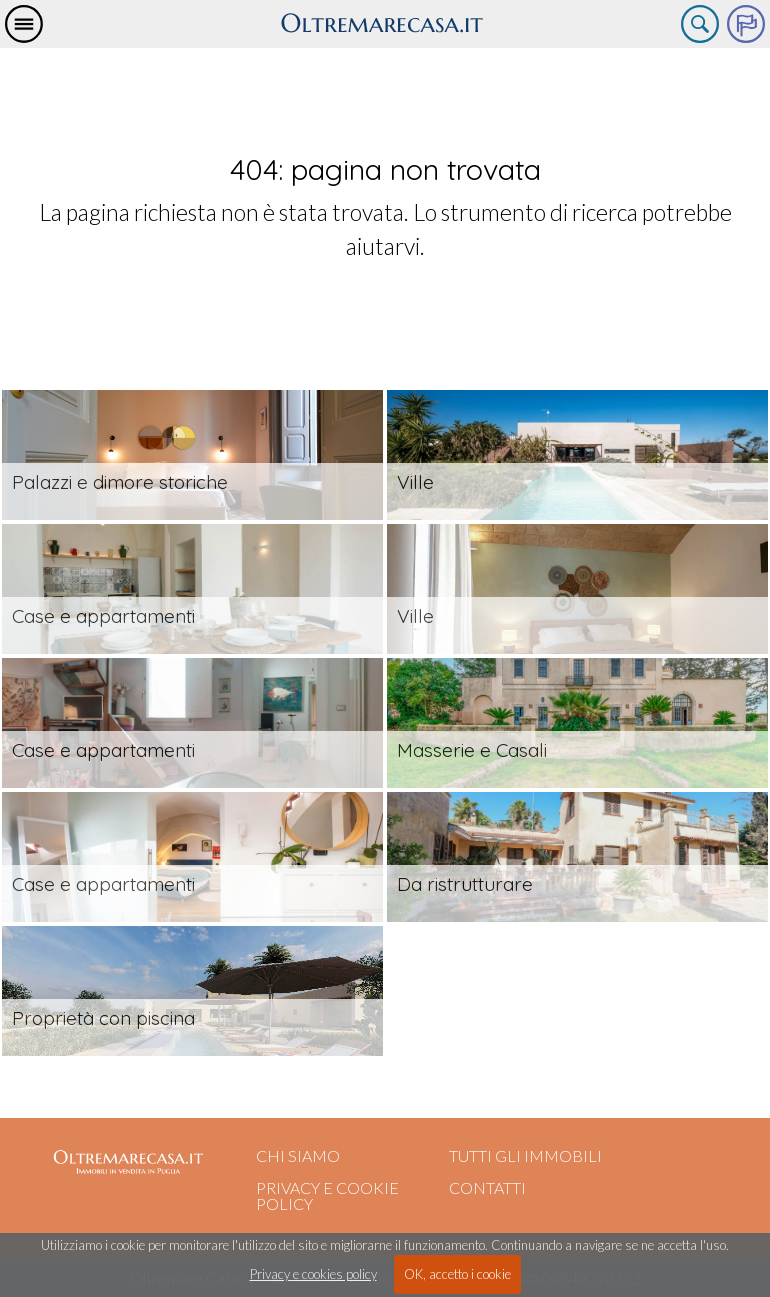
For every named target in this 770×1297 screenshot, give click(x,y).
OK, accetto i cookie (457, 1274)
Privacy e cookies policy (313, 1274)
